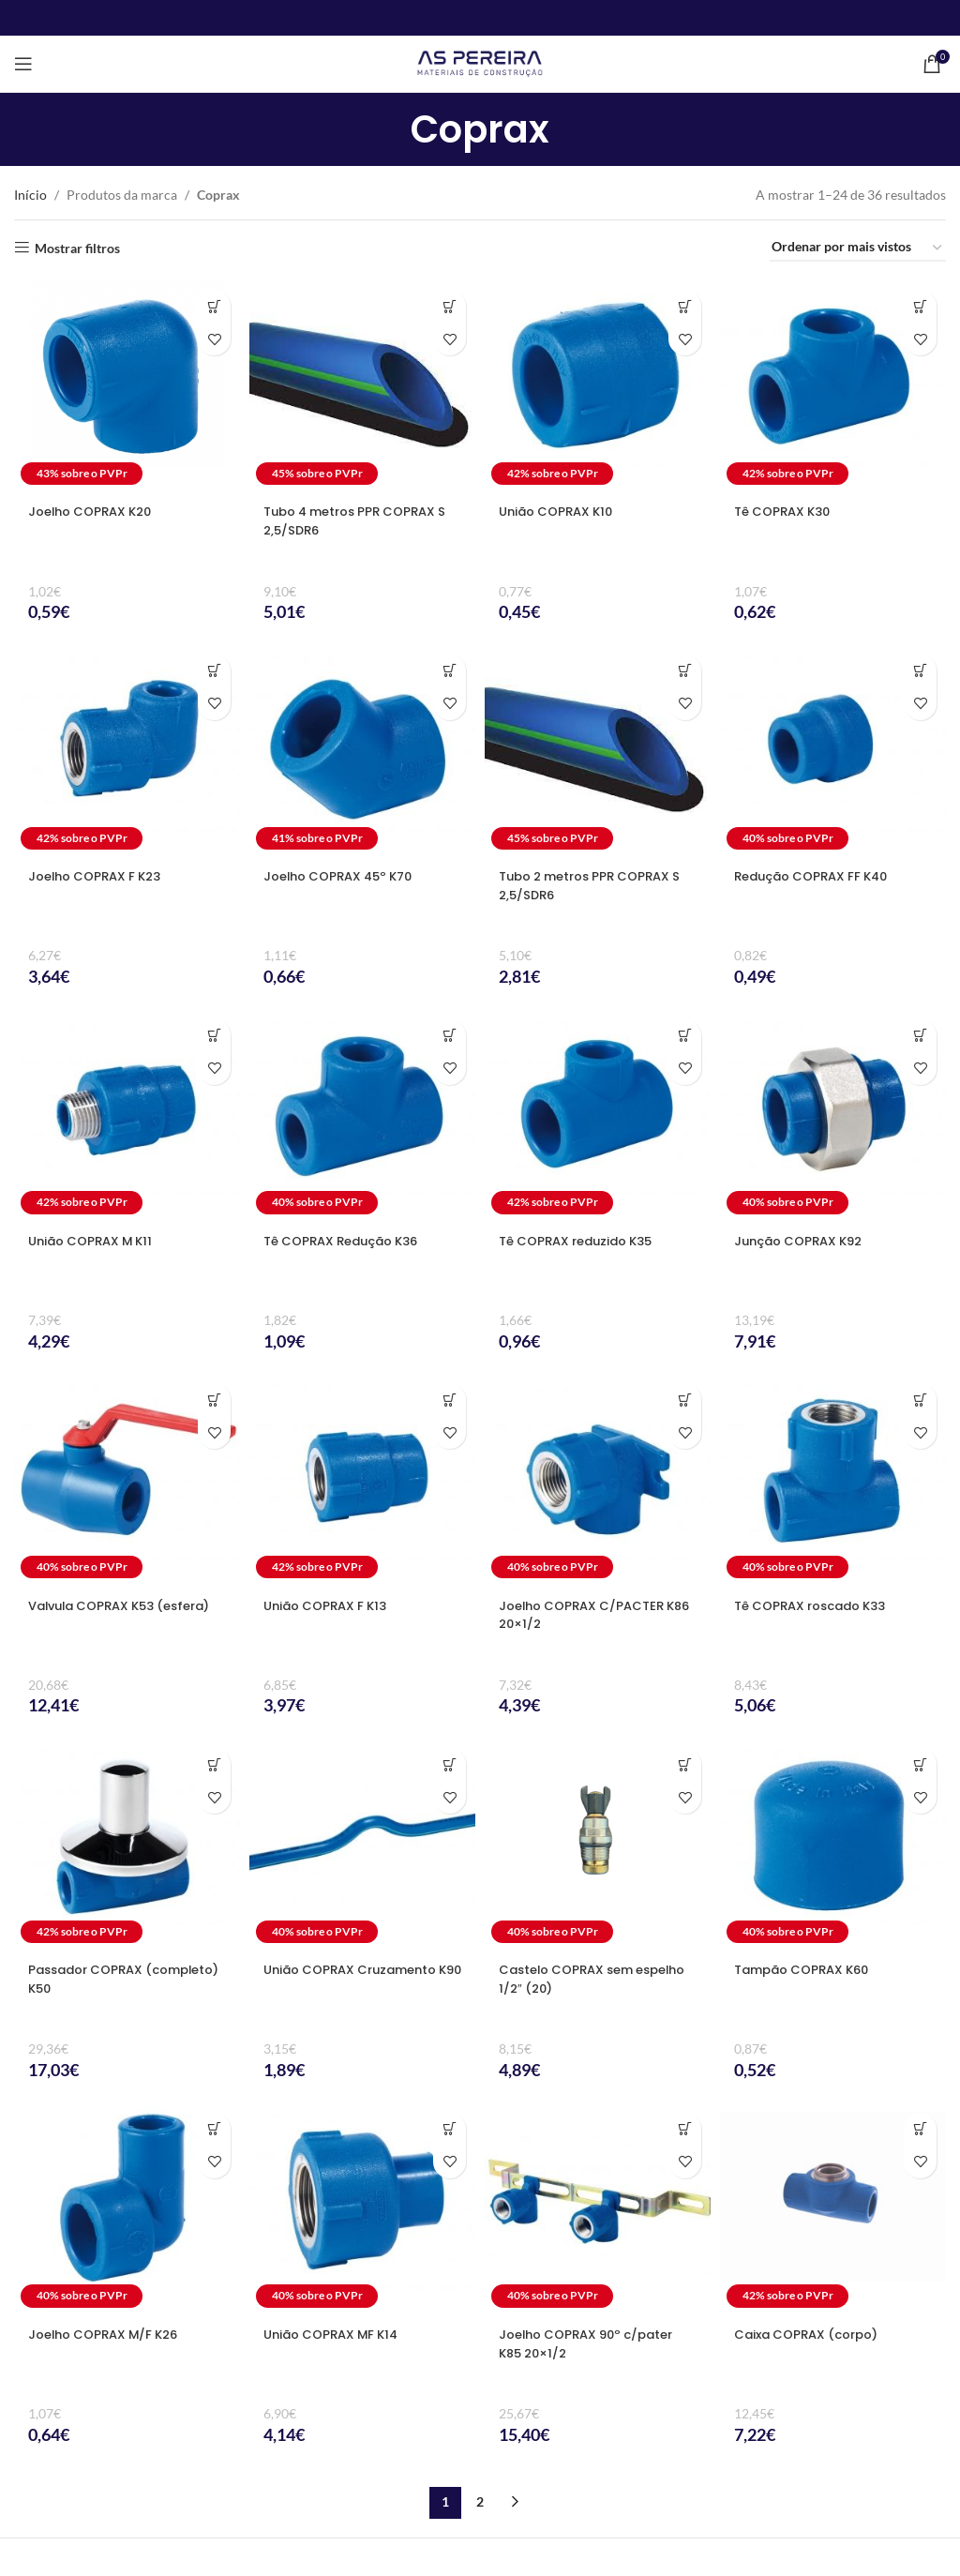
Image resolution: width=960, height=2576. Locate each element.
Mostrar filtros (77, 247)
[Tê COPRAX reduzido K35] (598, 1115)
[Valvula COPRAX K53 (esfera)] (127, 1479)
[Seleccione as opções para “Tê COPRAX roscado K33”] (920, 1399)
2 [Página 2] (480, 2501)
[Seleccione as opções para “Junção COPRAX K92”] (920, 1035)
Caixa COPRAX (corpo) (812, 2334)
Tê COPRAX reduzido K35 (583, 1240)
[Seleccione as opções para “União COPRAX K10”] (684, 306)
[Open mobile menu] (23, 64)
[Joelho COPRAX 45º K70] (362, 750)
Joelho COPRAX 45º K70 (345, 875)
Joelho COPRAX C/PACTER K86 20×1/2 (587, 1615)
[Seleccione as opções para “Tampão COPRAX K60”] (920, 1764)
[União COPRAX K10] (598, 385)
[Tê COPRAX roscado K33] (833, 1479)
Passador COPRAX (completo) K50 (90, 1978)
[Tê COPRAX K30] (833, 385)
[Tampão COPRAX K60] (833, 1844)
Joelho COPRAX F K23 (100, 875)
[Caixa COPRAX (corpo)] (833, 2208)
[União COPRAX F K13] (362, 1479)
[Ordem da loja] (858, 248)
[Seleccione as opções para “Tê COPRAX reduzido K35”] (684, 1035)
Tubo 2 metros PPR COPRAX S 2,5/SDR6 (592, 885)
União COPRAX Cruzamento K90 (357, 1978)
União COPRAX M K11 (95, 1240)
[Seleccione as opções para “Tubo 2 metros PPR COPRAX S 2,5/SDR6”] (684, 671)
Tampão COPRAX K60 (807, 1969)
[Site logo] (479, 62)
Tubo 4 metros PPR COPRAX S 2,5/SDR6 (357, 520)
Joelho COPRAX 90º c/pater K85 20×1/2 (594, 2343)
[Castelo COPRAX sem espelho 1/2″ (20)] (598, 1844)
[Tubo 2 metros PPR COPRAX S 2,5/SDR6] (598, 750)
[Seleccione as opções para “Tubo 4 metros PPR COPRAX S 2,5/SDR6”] (449, 306)
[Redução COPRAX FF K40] (833, 750)
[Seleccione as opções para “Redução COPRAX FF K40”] (920, 671)
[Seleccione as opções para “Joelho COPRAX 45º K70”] (449, 671)
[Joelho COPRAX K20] (127, 385)
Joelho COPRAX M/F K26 (109, 2334)
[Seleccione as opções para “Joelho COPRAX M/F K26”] (214, 2129)
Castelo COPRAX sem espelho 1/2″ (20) (572, 1978)
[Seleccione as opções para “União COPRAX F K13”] (449, 1399)
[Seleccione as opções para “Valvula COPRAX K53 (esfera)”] (214, 1399)
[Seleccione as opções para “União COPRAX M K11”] (214, 1035)
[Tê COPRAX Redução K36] (362, 1115)
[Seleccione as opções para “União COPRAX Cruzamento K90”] (449, 1764)
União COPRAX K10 (560, 511)
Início (30, 195)
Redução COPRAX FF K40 (818, 875)
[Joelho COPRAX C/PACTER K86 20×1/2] (598, 1479)
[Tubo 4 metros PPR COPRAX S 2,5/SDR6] (362, 385)
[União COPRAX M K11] (127, 1115)
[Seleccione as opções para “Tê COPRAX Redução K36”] (449, 1035)
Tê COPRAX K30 (786, 511)
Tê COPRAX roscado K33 (818, 1605)
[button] (684, 1399)
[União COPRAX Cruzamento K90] (362, 1844)
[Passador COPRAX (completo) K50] (127, 1844)
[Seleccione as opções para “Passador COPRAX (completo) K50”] (214, 1764)
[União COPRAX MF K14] (362, 2208)
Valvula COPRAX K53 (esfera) (98, 1615)
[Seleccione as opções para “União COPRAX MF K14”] (449, 2129)
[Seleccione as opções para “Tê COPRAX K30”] (920, 306)
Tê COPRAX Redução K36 (348, 1240)
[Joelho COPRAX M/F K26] (127, 2208)
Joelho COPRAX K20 (95, 511)
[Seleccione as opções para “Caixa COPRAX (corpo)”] (920, 2129)
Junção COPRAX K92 (804, 1240)
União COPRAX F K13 (330, 1605)
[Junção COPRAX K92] (833, 1115)
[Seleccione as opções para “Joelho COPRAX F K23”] (214, 671)
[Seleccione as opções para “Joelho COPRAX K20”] (214, 306)
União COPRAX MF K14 (336, 2334)
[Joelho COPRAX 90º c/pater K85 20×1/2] (598, 2208)
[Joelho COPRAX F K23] (127, 750)
